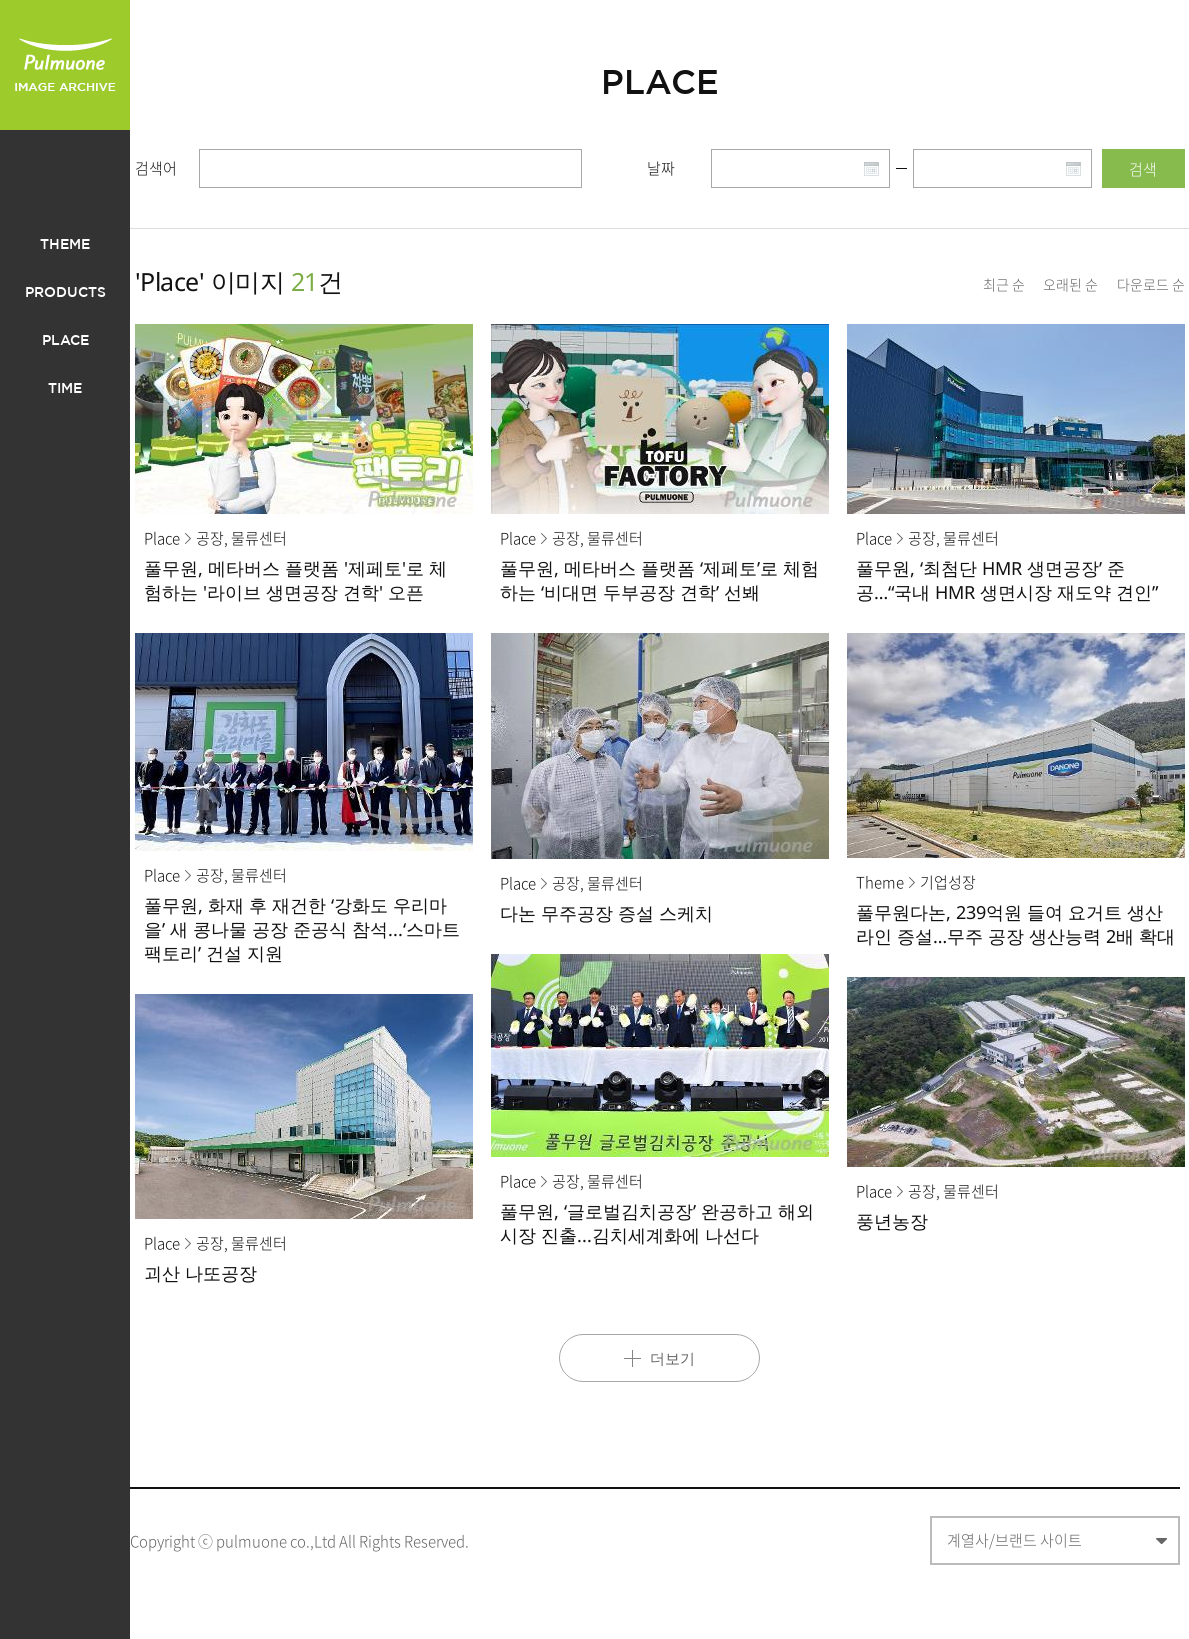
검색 (1143, 169)
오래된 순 (1070, 284)
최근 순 (1004, 284)
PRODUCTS (65, 293)
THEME (65, 245)
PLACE (65, 341)
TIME (65, 389)
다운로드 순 (1151, 284)
